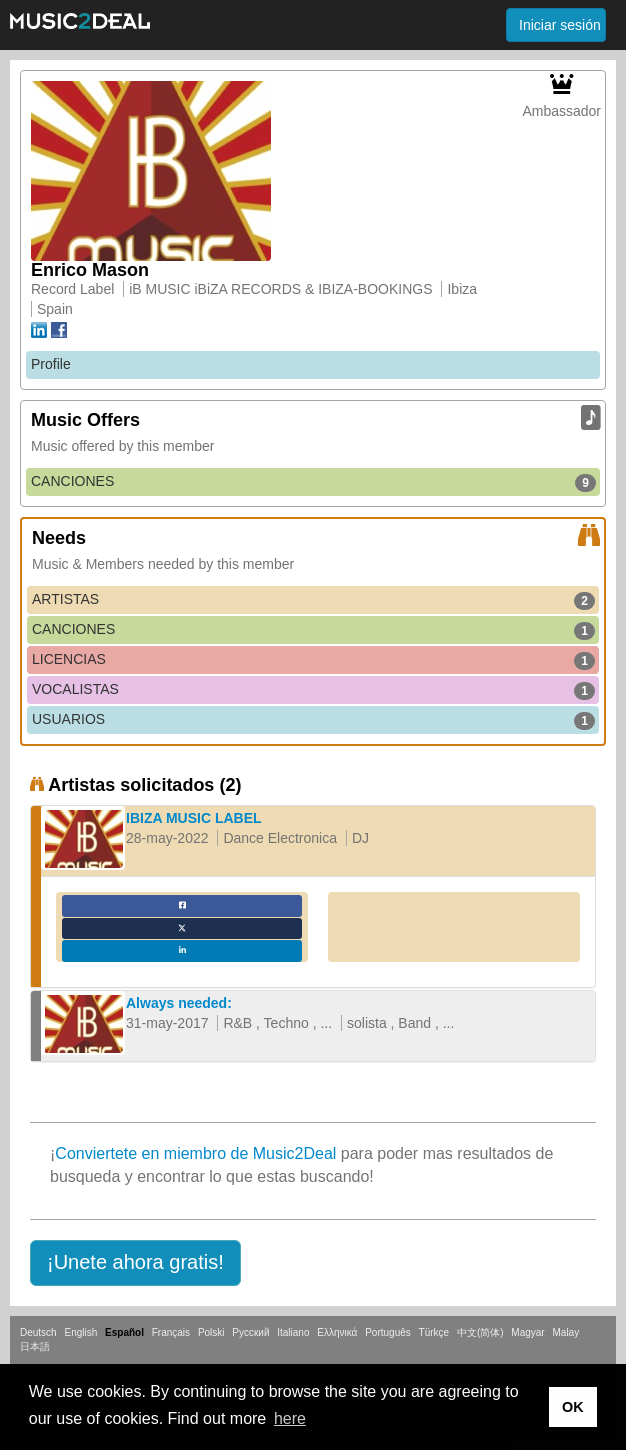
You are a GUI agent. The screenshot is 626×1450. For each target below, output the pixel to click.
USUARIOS (313, 720)
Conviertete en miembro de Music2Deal (195, 1153)
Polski (211, 1332)
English (80, 1332)
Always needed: (179, 1003)
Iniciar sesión (560, 25)
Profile (51, 364)
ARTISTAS (313, 600)
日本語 (35, 1346)
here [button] (290, 1418)
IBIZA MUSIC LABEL (194, 818)
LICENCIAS (313, 660)
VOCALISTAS (313, 690)
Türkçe (434, 1332)
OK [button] (573, 1407)
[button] (135, 1263)
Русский (250, 1332)
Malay (566, 1332)
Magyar (527, 1332)
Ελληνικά (337, 1332)
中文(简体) (480, 1332)
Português (388, 1332)
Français (171, 1332)
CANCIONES (313, 482)
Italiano (293, 1332)
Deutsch (38, 1332)
